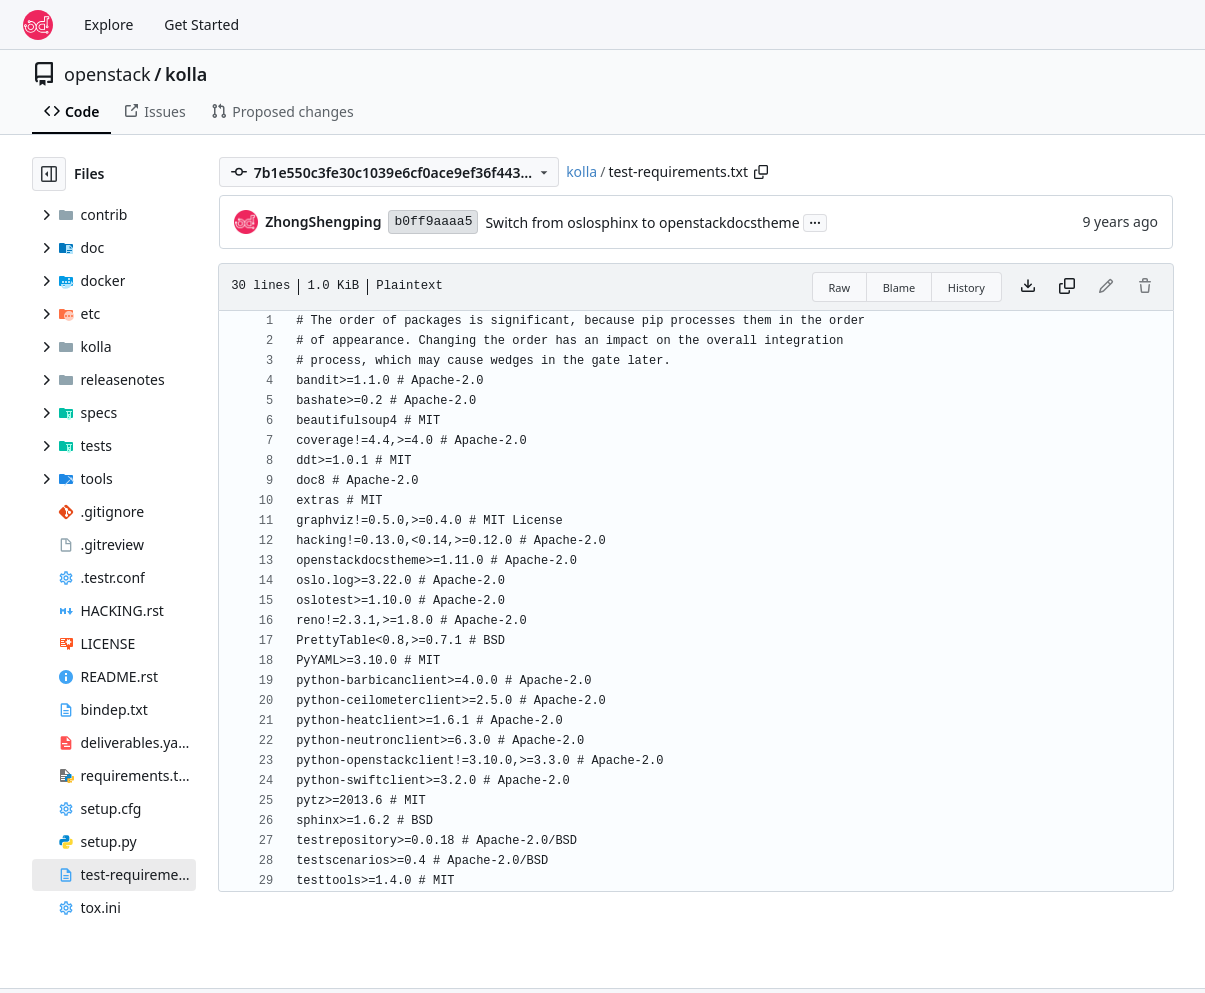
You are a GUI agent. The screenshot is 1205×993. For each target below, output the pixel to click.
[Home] (38, 25)
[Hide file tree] (49, 174)
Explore (108, 24)
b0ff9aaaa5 (433, 221)
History (966, 287)
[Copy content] (1067, 287)
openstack (107, 74)
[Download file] (1028, 287)
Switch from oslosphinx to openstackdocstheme (642, 222)
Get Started (201, 24)
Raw (840, 287)
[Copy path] (761, 172)
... (815, 221)
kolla (186, 74)
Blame (899, 287)
